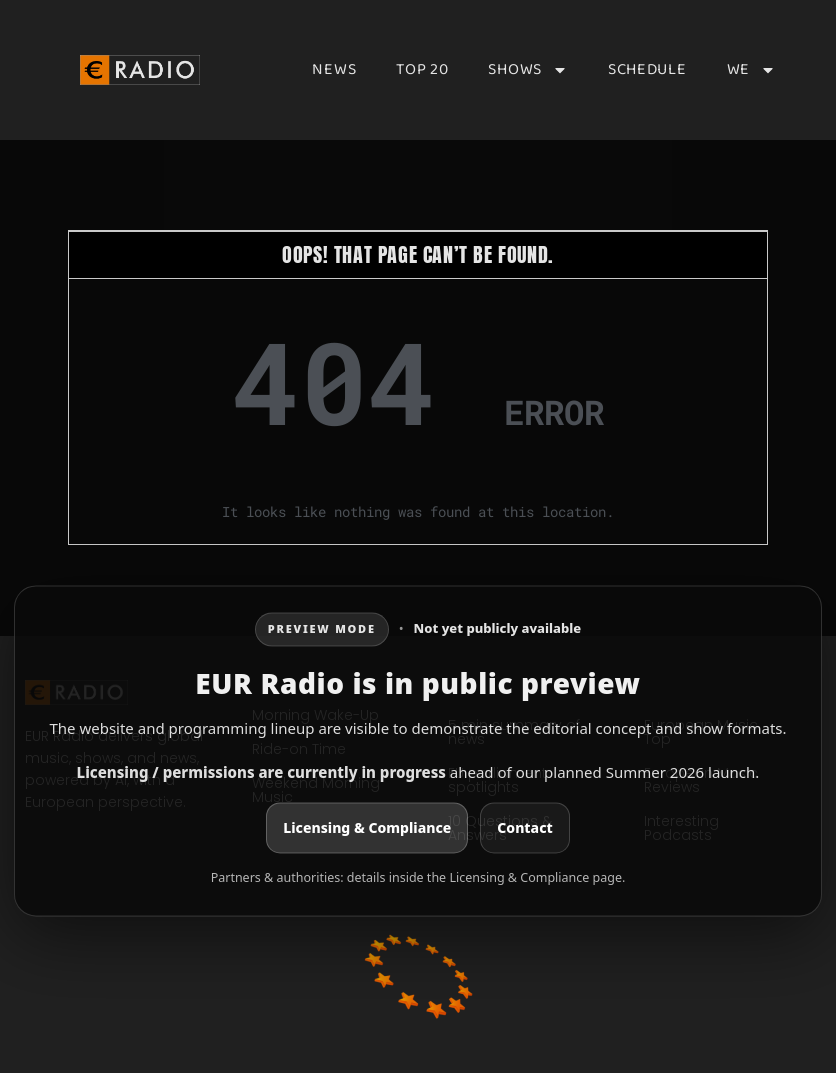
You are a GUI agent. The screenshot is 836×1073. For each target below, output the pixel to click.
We (751, 70)
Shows (528, 70)
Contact (524, 827)
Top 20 (422, 70)
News (334, 70)
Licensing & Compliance (367, 827)
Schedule (647, 70)
